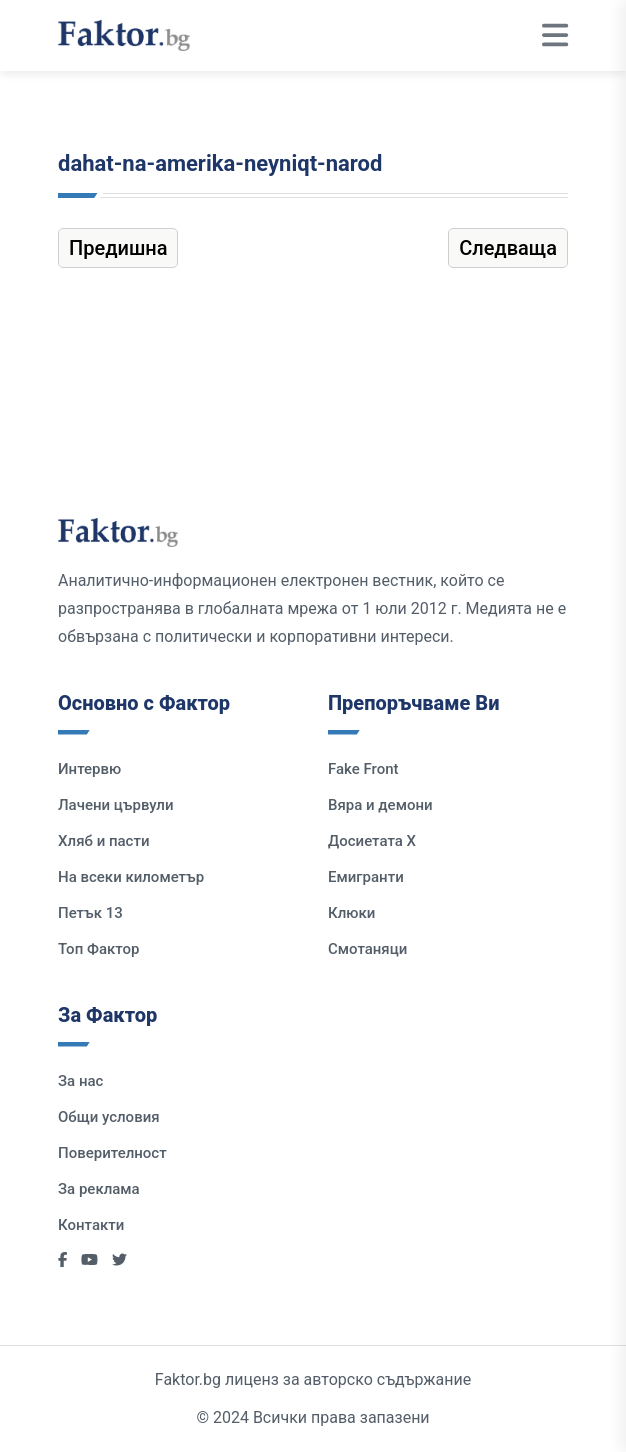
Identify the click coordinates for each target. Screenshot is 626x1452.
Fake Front (363, 769)
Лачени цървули (116, 805)
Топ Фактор (98, 949)
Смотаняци (367, 949)
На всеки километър (131, 877)
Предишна (118, 248)
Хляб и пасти (103, 841)
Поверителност (112, 1153)
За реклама (99, 1189)
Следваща (508, 248)
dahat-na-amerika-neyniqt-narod (220, 163)
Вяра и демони (380, 805)
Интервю (89, 769)
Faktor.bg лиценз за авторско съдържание (313, 1379)
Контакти (91, 1225)
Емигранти (366, 877)
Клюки (351, 913)
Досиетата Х (372, 841)
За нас (80, 1081)
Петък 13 (90, 913)
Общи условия (109, 1117)
